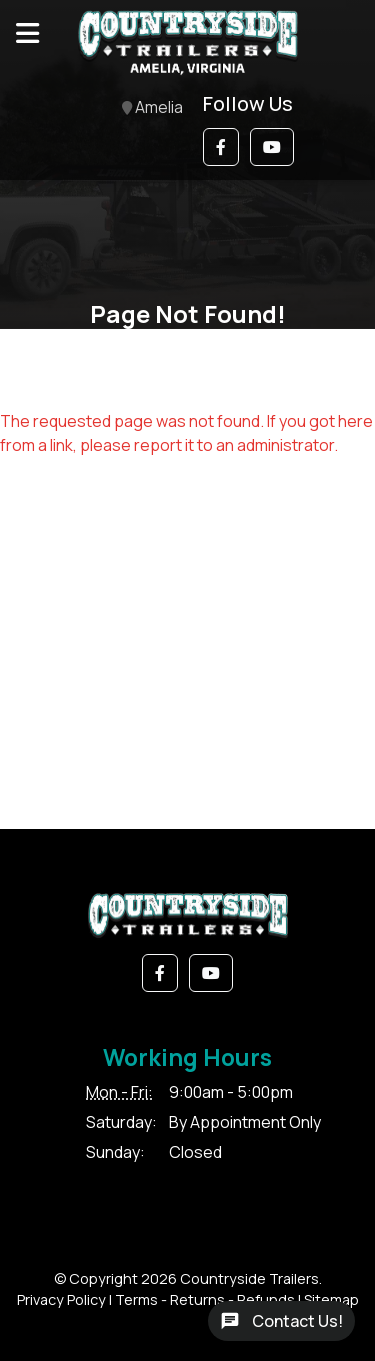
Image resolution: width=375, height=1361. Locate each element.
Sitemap (331, 1299)
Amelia (152, 108)
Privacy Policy (61, 1299)
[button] (221, 147)
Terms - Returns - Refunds (205, 1299)
